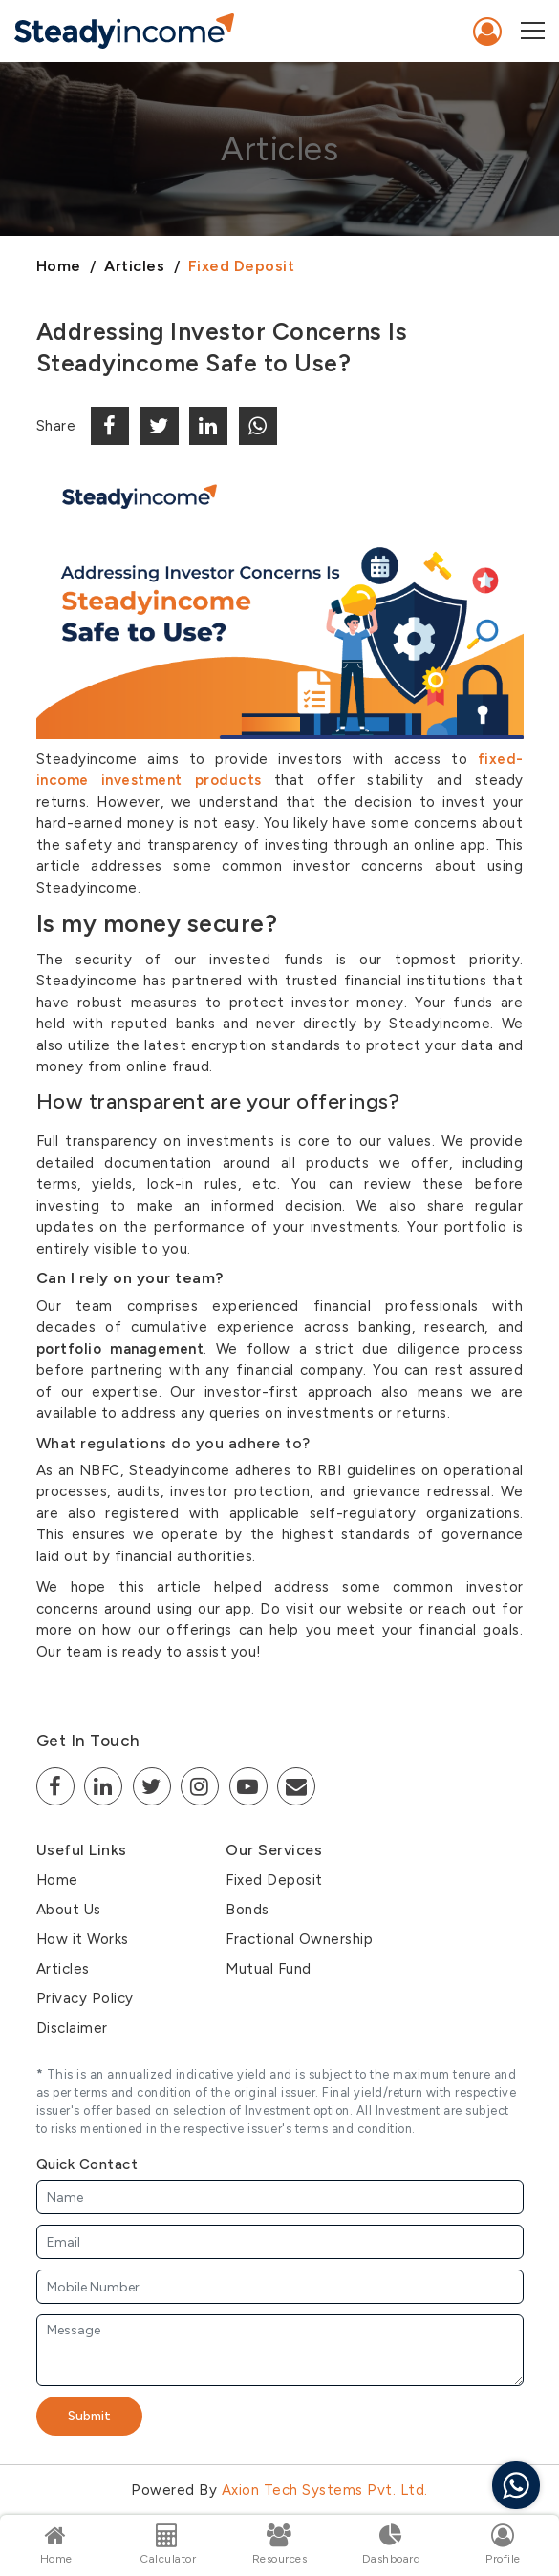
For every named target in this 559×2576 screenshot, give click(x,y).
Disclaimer (72, 2028)
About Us (68, 1909)
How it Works (82, 1939)
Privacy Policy (85, 1998)
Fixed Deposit (241, 266)
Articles (134, 266)
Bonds (247, 1909)
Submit (89, 2416)
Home (58, 266)
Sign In (488, 31)
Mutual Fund (269, 1968)
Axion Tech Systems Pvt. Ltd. (325, 2490)
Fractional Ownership (299, 1939)
